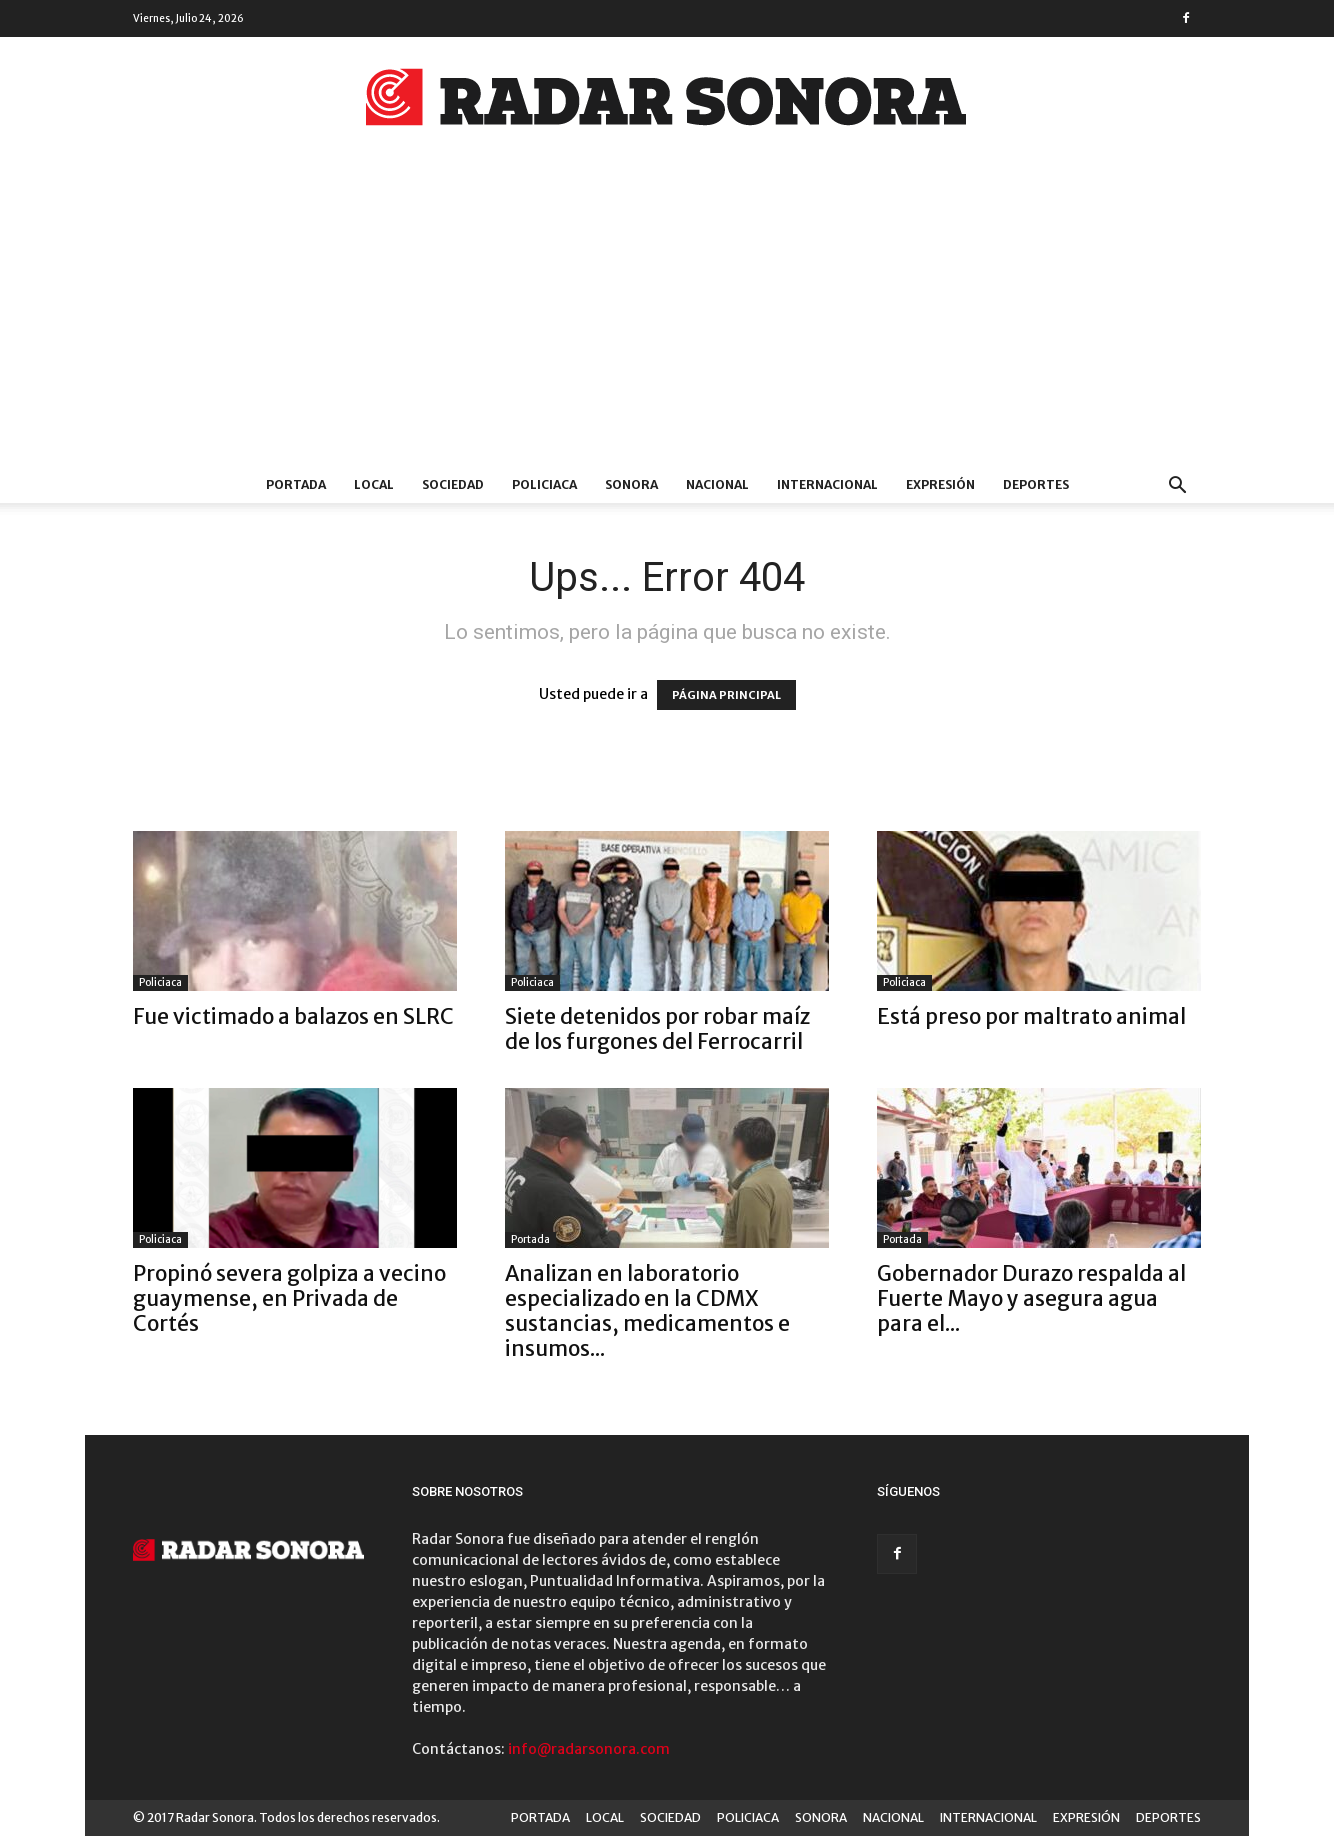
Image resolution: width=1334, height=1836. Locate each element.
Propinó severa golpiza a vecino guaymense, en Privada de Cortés (289, 1298)
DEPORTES (1036, 484)
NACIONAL (717, 484)
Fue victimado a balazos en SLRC (293, 1016)
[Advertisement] (667, 317)
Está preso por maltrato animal (1031, 1016)
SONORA (631, 484)
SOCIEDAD (453, 484)
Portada (530, 1239)
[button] (1177, 487)
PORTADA (296, 484)
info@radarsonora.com (589, 1749)
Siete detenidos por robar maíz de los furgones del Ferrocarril (657, 1029)
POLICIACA (544, 484)
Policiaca (160, 982)
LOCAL (374, 484)
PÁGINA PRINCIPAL (726, 695)
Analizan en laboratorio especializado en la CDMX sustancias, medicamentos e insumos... (647, 1311)
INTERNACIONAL (827, 484)
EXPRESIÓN (940, 484)
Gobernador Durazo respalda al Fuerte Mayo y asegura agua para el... (1031, 1298)
